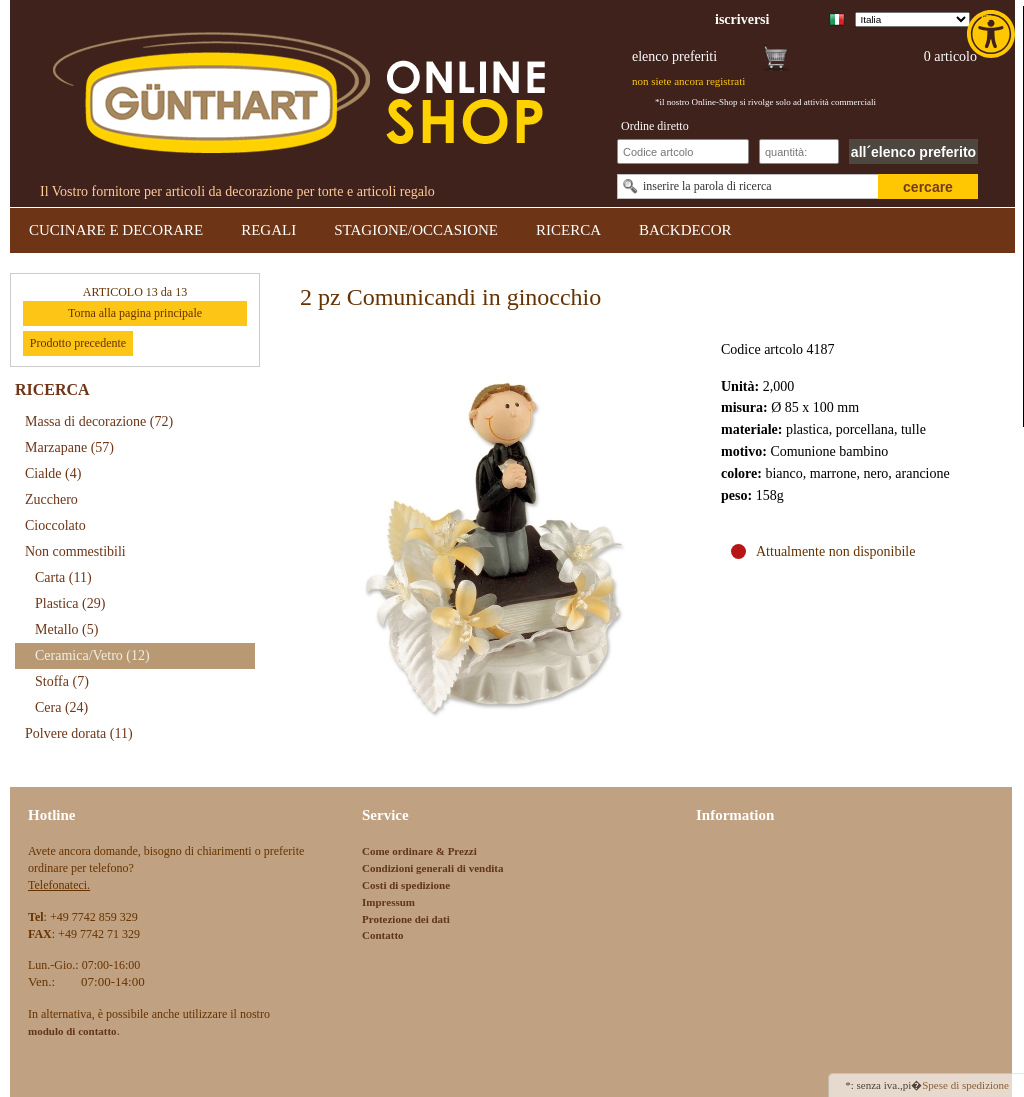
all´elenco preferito (913, 152)
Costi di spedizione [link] (406, 885)
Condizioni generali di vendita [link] (433, 868)
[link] (993, 34)
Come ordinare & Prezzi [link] (419, 851)
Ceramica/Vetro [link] (92, 655)
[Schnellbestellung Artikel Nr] (683, 151)
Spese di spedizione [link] (965, 1085)
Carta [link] (63, 577)
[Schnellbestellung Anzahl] (799, 151)
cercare (928, 187)
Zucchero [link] (51, 499)
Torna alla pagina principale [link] (135, 313)
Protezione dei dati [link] (406, 919)
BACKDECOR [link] (685, 230)
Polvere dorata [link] (79, 733)
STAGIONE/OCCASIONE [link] (416, 230)
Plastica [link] (70, 603)
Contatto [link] (383, 935)
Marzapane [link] (69, 447)
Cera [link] (61, 707)
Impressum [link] (388, 902)
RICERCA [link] (568, 230)
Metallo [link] (66, 629)
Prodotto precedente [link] (78, 343)
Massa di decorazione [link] (99, 421)
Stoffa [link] (62, 681)
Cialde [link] (53, 473)
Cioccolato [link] (55, 525)
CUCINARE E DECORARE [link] (116, 230)
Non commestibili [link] (75, 551)
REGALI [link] (268, 230)
